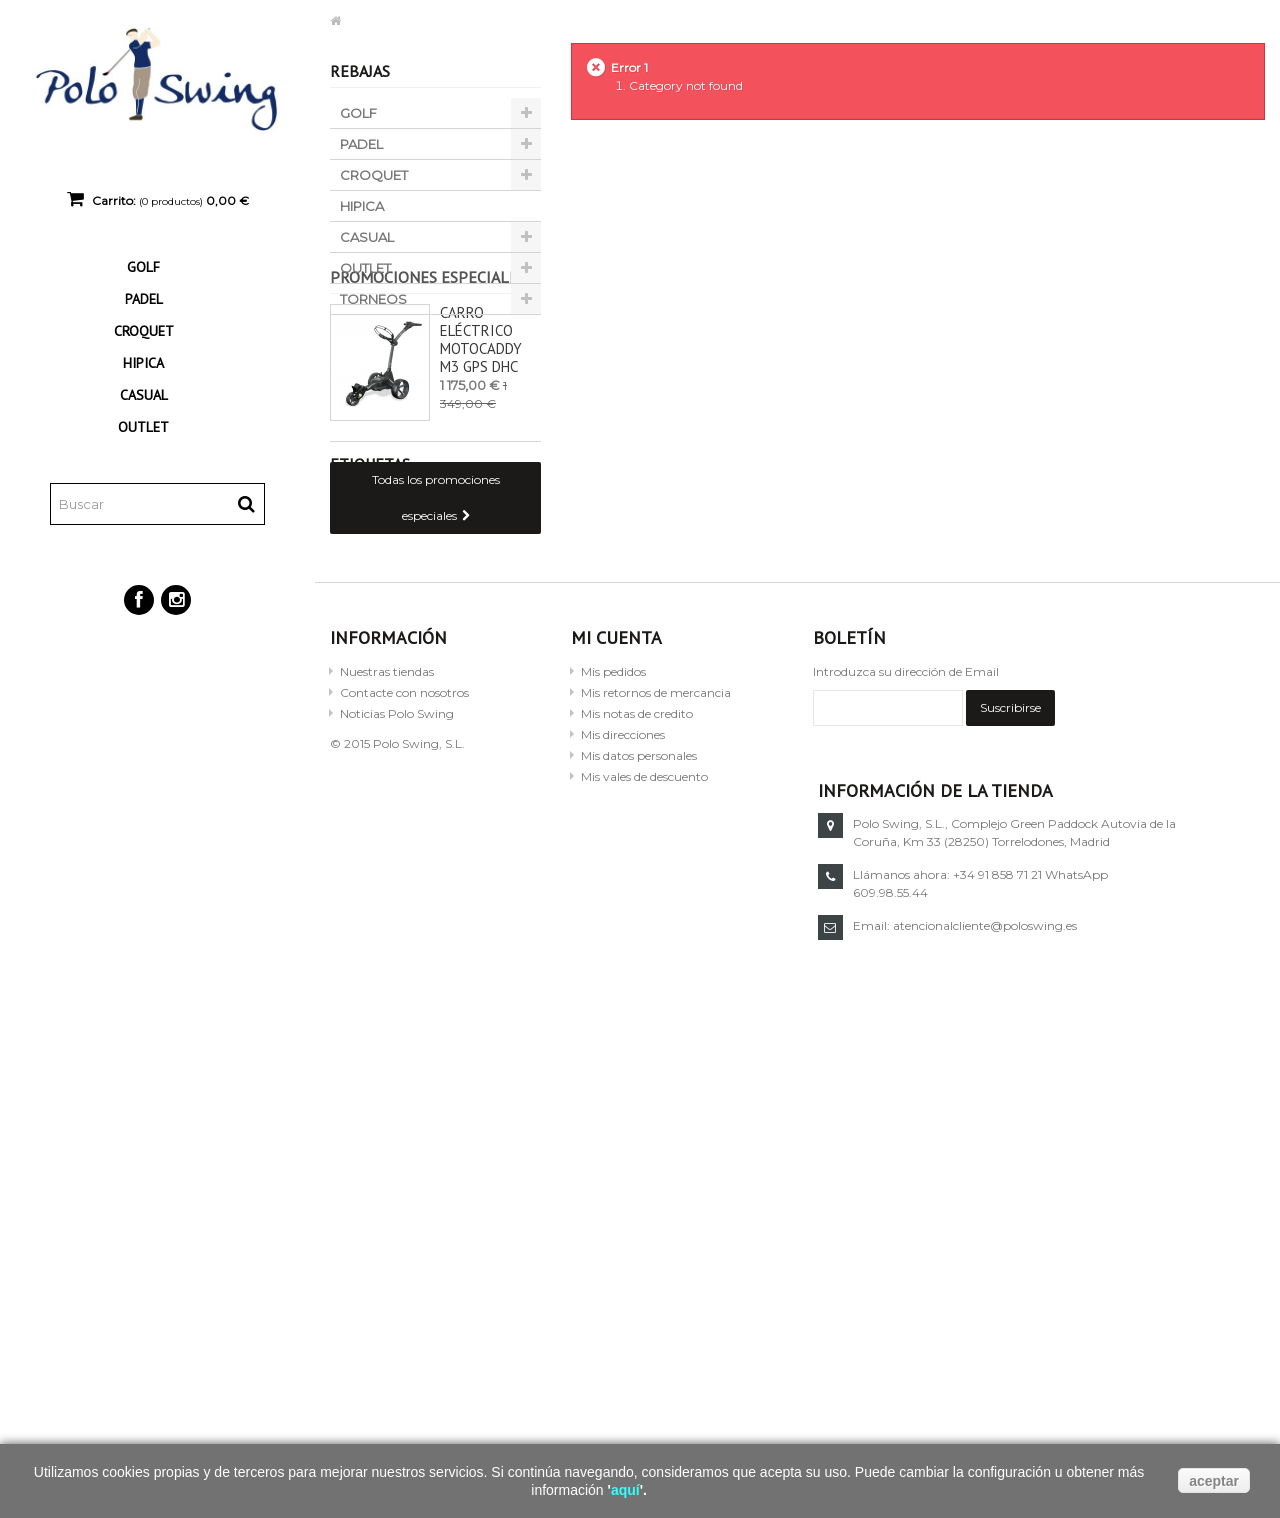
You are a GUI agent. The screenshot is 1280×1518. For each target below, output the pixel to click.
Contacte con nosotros (404, 887)
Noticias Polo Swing (397, 908)
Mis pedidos (613, 866)
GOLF (143, 267)
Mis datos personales (639, 950)
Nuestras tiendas (387, 866)
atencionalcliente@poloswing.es (985, 1121)
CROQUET (144, 331)
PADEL (144, 299)
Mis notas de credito (637, 908)
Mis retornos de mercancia (656, 887)
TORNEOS (373, 299)
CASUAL (144, 395)
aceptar (1214, 1481)
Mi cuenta (616, 832)
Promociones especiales (428, 355)
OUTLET (143, 427)
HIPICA (143, 363)
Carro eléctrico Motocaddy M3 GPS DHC (481, 417)
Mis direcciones (623, 929)
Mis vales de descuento (644, 971)
